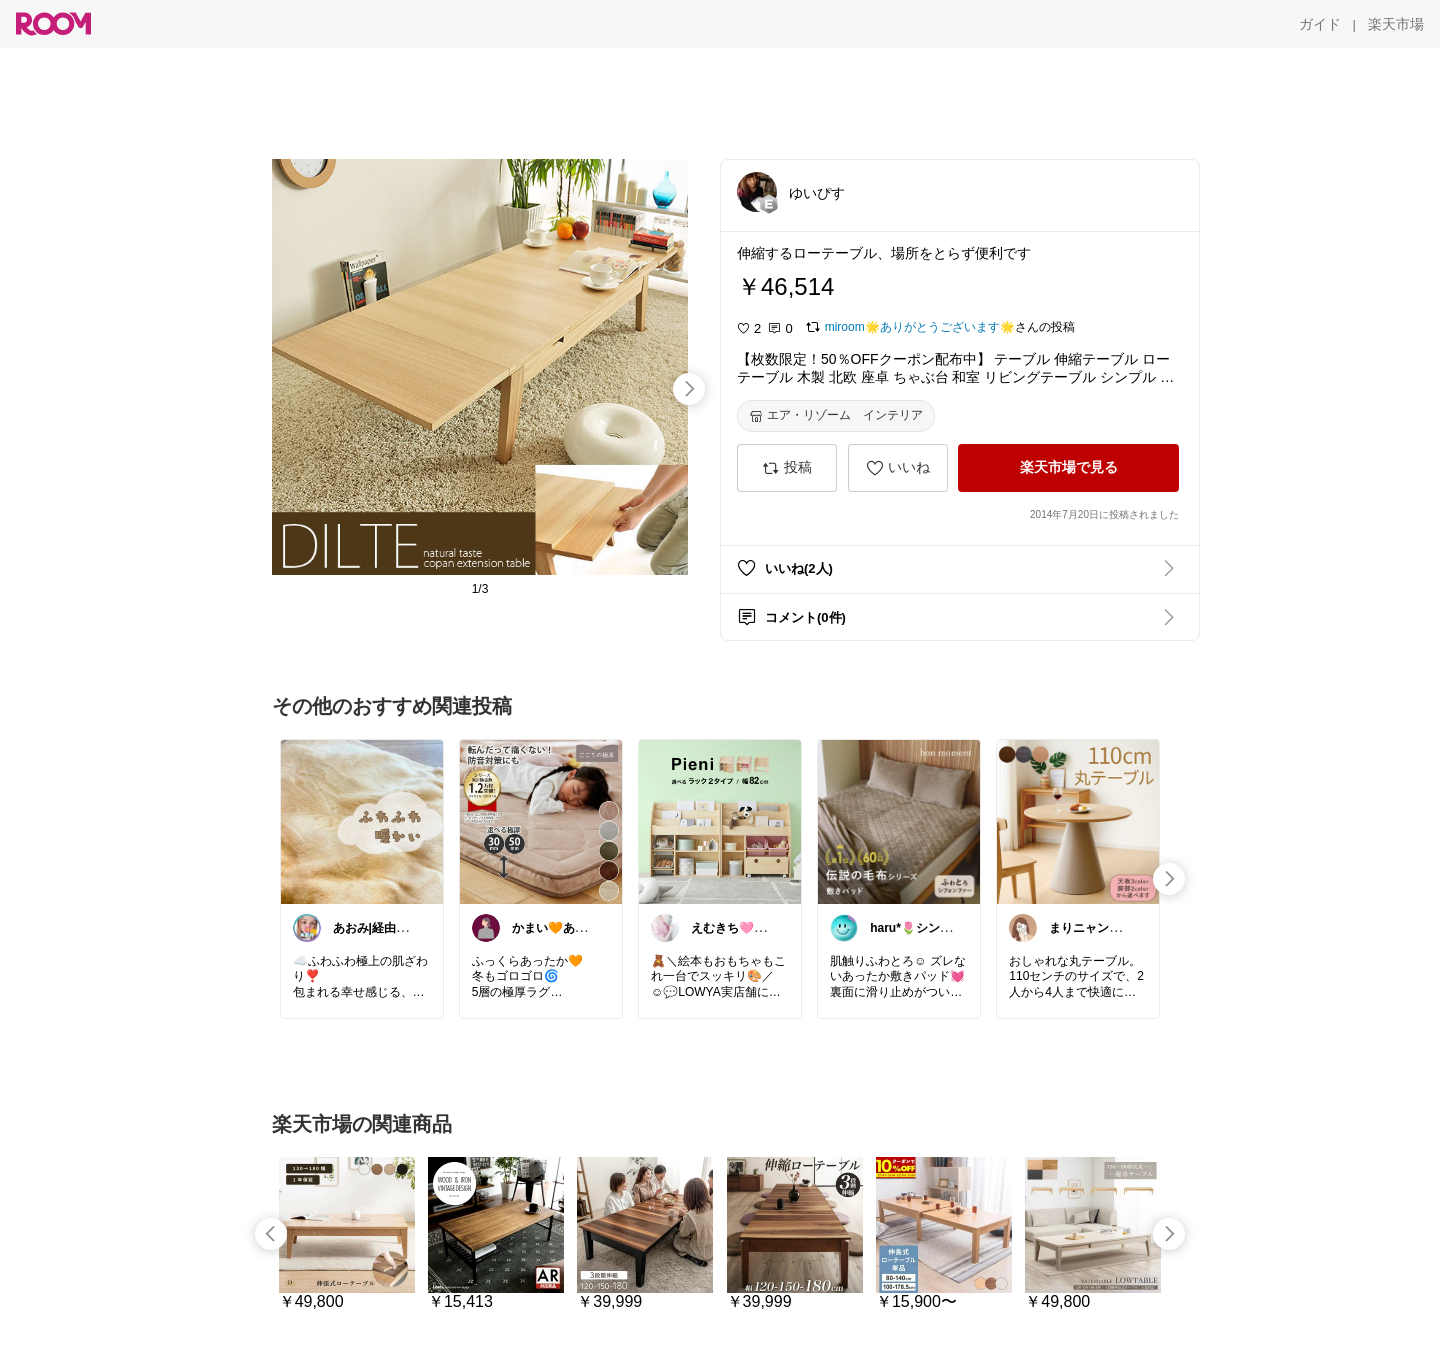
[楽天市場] (1396, 24)
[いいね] (898, 468)
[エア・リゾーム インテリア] (836, 416)
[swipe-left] (271, 1234)
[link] (362, 821)
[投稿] (787, 468)
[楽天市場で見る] (1068, 468)
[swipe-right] (689, 389)
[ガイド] (1320, 24)
